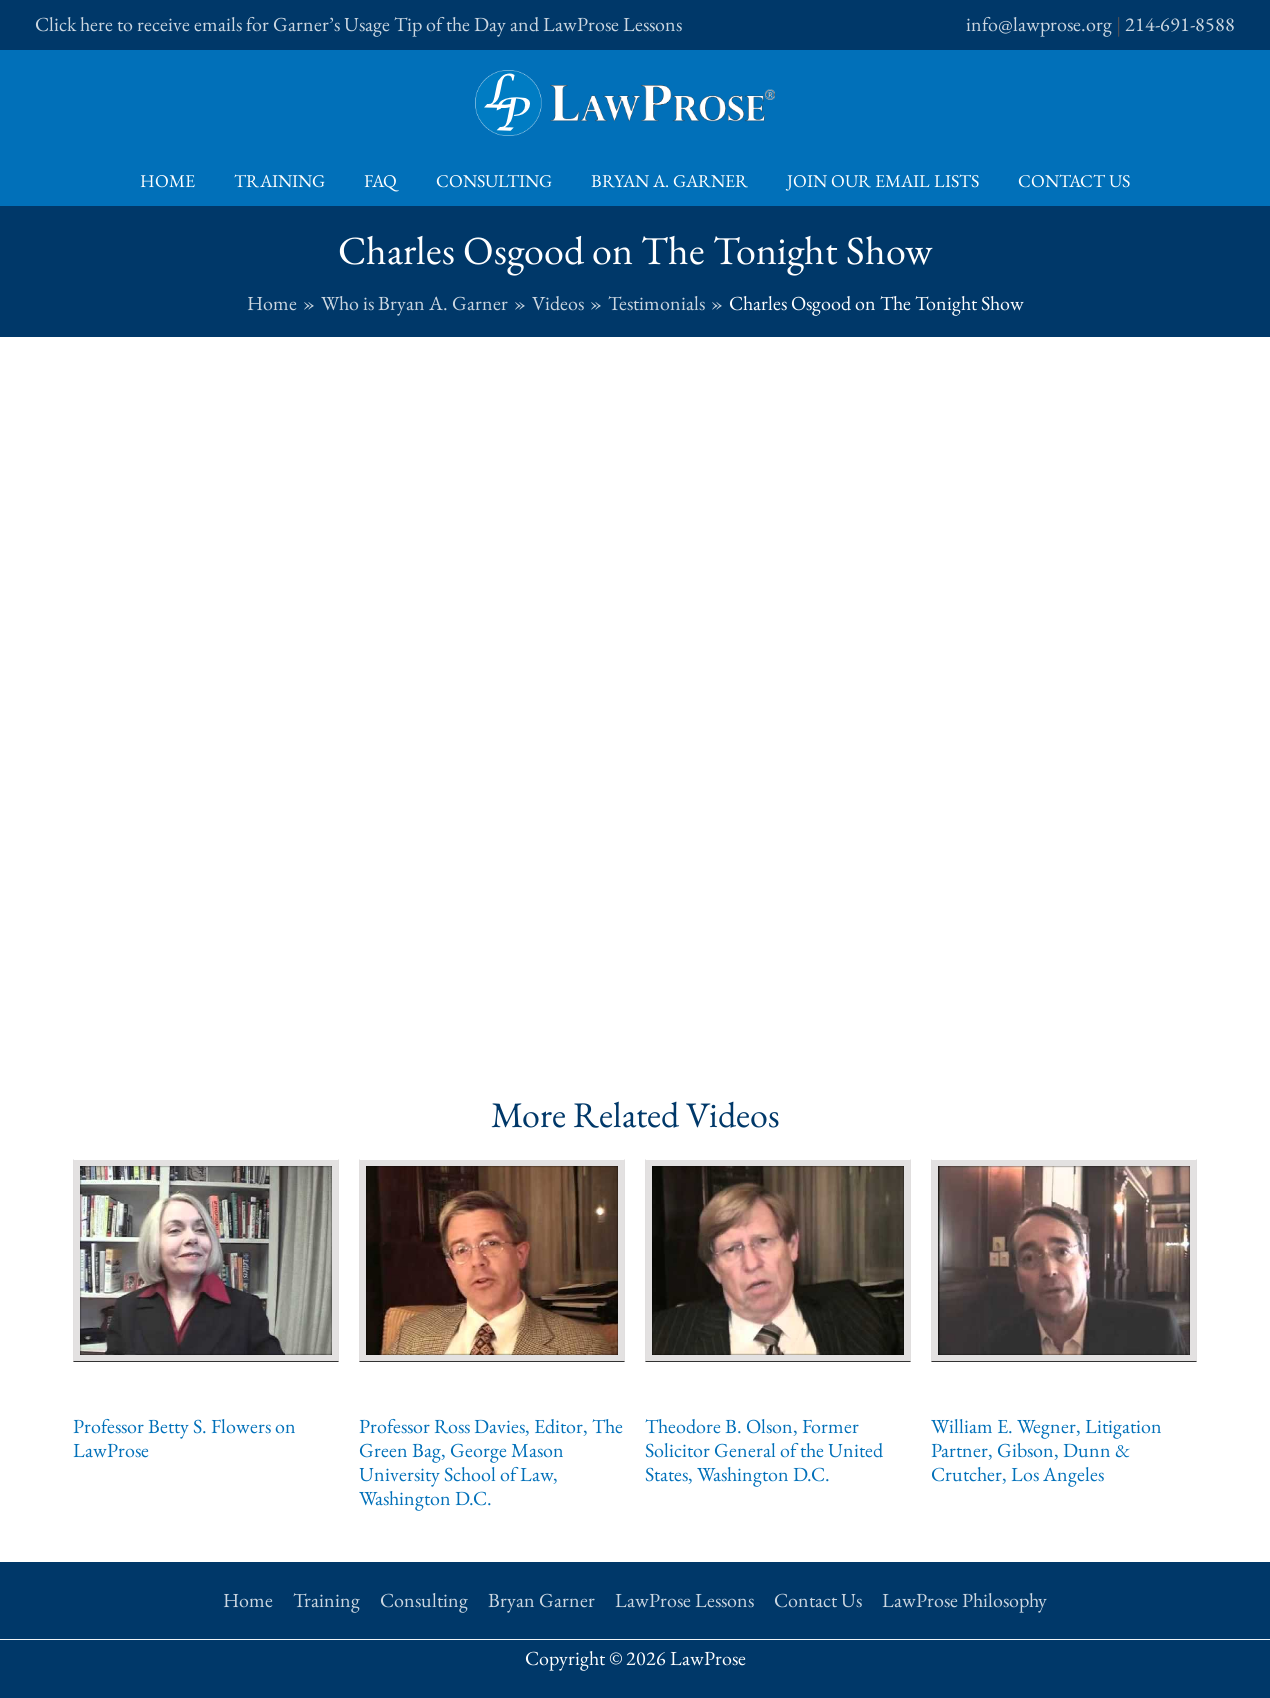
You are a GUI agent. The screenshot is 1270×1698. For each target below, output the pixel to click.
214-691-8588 (1180, 24)
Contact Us (1065, 180)
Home (176, 180)
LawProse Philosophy (964, 1600)
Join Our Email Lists (877, 180)
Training (285, 180)
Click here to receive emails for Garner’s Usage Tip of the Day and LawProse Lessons (358, 24)
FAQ (383, 180)
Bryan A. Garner (666, 180)
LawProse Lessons (684, 1600)
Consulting (494, 180)
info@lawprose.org (1039, 24)
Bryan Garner (541, 1600)
